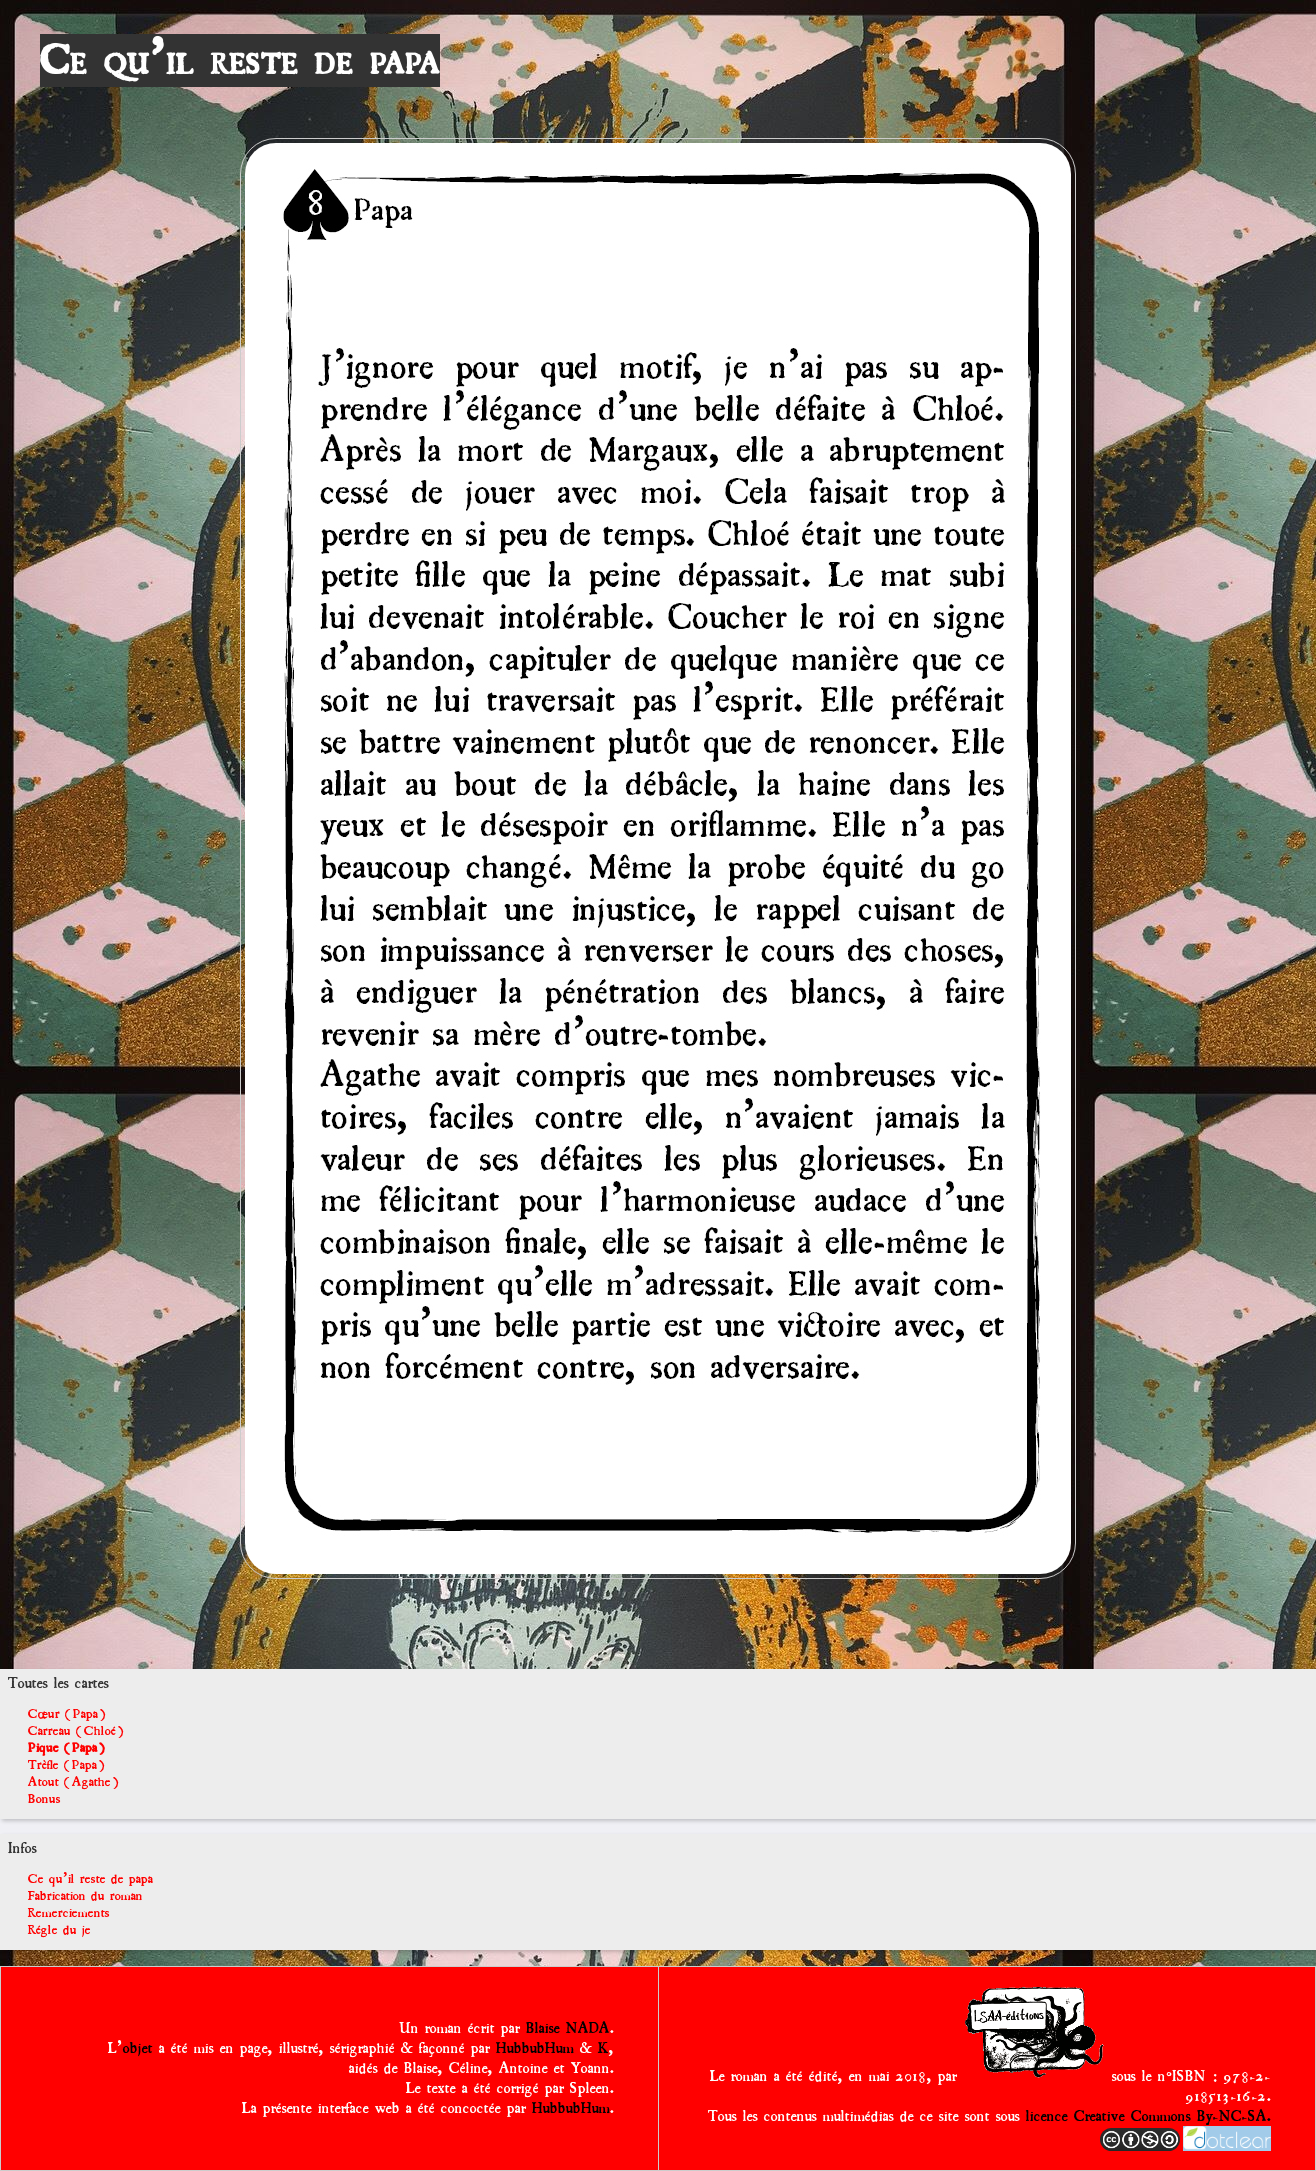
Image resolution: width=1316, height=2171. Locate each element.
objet (138, 2048)
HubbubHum (535, 2048)
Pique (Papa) (66, 1747)
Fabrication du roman (85, 1895)
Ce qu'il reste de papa (240, 60)
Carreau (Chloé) (76, 1730)
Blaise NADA (568, 2028)
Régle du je (59, 1929)
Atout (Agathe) (73, 1781)
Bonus (44, 1798)
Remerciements (69, 1912)
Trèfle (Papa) (66, 1764)
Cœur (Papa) (67, 1713)
